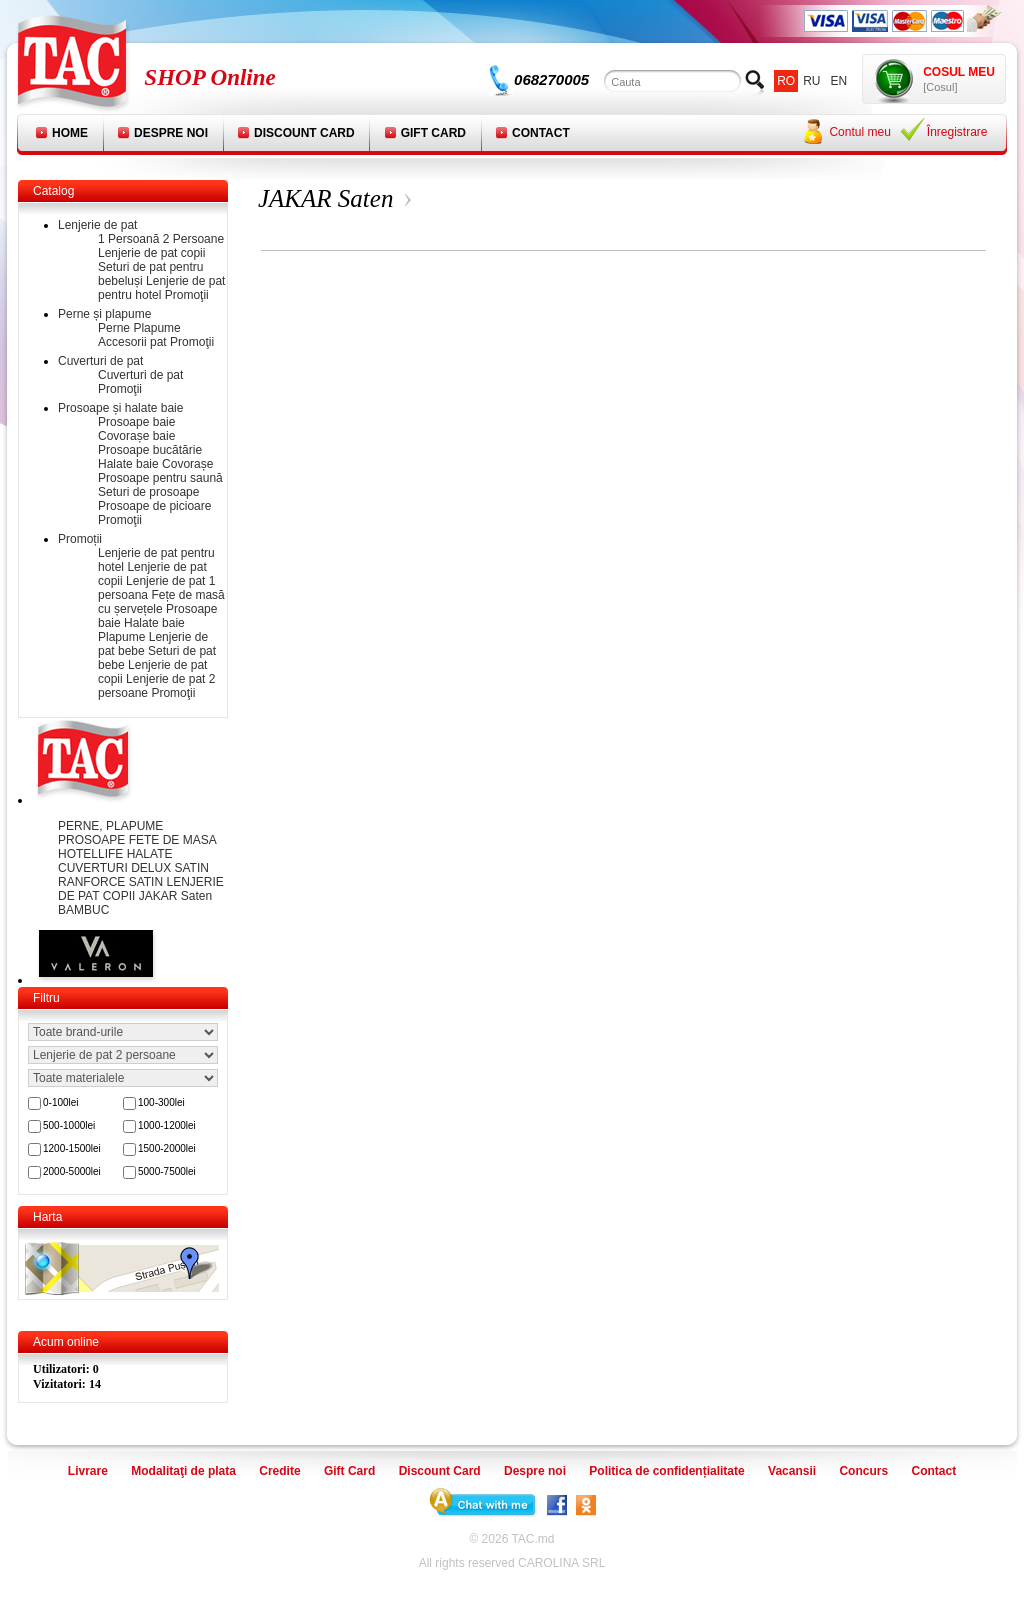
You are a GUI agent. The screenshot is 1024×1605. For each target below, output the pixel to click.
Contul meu (859, 132)
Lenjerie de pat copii (151, 253)
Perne (114, 328)
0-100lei (61, 1102)
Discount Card (304, 133)
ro (786, 81)
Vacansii (792, 1471)
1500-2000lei (167, 1148)
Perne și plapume (104, 314)
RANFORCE (93, 882)
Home (70, 133)
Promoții (80, 539)
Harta (47, 1217)
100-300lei (161, 1102)
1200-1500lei (72, 1148)
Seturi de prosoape (148, 492)
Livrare (88, 1471)
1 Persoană (128, 239)
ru (811, 81)
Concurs (863, 1471)
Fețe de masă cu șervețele (161, 602)
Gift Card (433, 133)
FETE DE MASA (172, 840)
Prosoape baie (136, 422)
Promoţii (187, 295)
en (839, 81)
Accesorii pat (132, 342)
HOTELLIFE (92, 854)
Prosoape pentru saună (160, 478)
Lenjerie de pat (97, 225)
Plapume (156, 328)
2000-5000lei (72, 1171)
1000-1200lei (167, 1125)
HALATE (150, 854)
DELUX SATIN (170, 868)
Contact (541, 133)
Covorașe (187, 464)
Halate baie (128, 464)
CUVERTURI (94, 868)
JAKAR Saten (175, 896)
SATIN (148, 882)
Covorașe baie (136, 436)
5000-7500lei (167, 1171)
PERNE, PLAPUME (110, 826)
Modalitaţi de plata (183, 1471)
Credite (279, 1471)
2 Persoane (193, 239)
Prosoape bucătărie (150, 450)
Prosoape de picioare (154, 506)
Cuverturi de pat (100, 361)
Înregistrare (957, 132)
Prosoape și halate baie (120, 408)
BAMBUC (83, 910)
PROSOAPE (93, 840)
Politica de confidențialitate (666, 1471)
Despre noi (171, 133)
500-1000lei (69, 1125)
